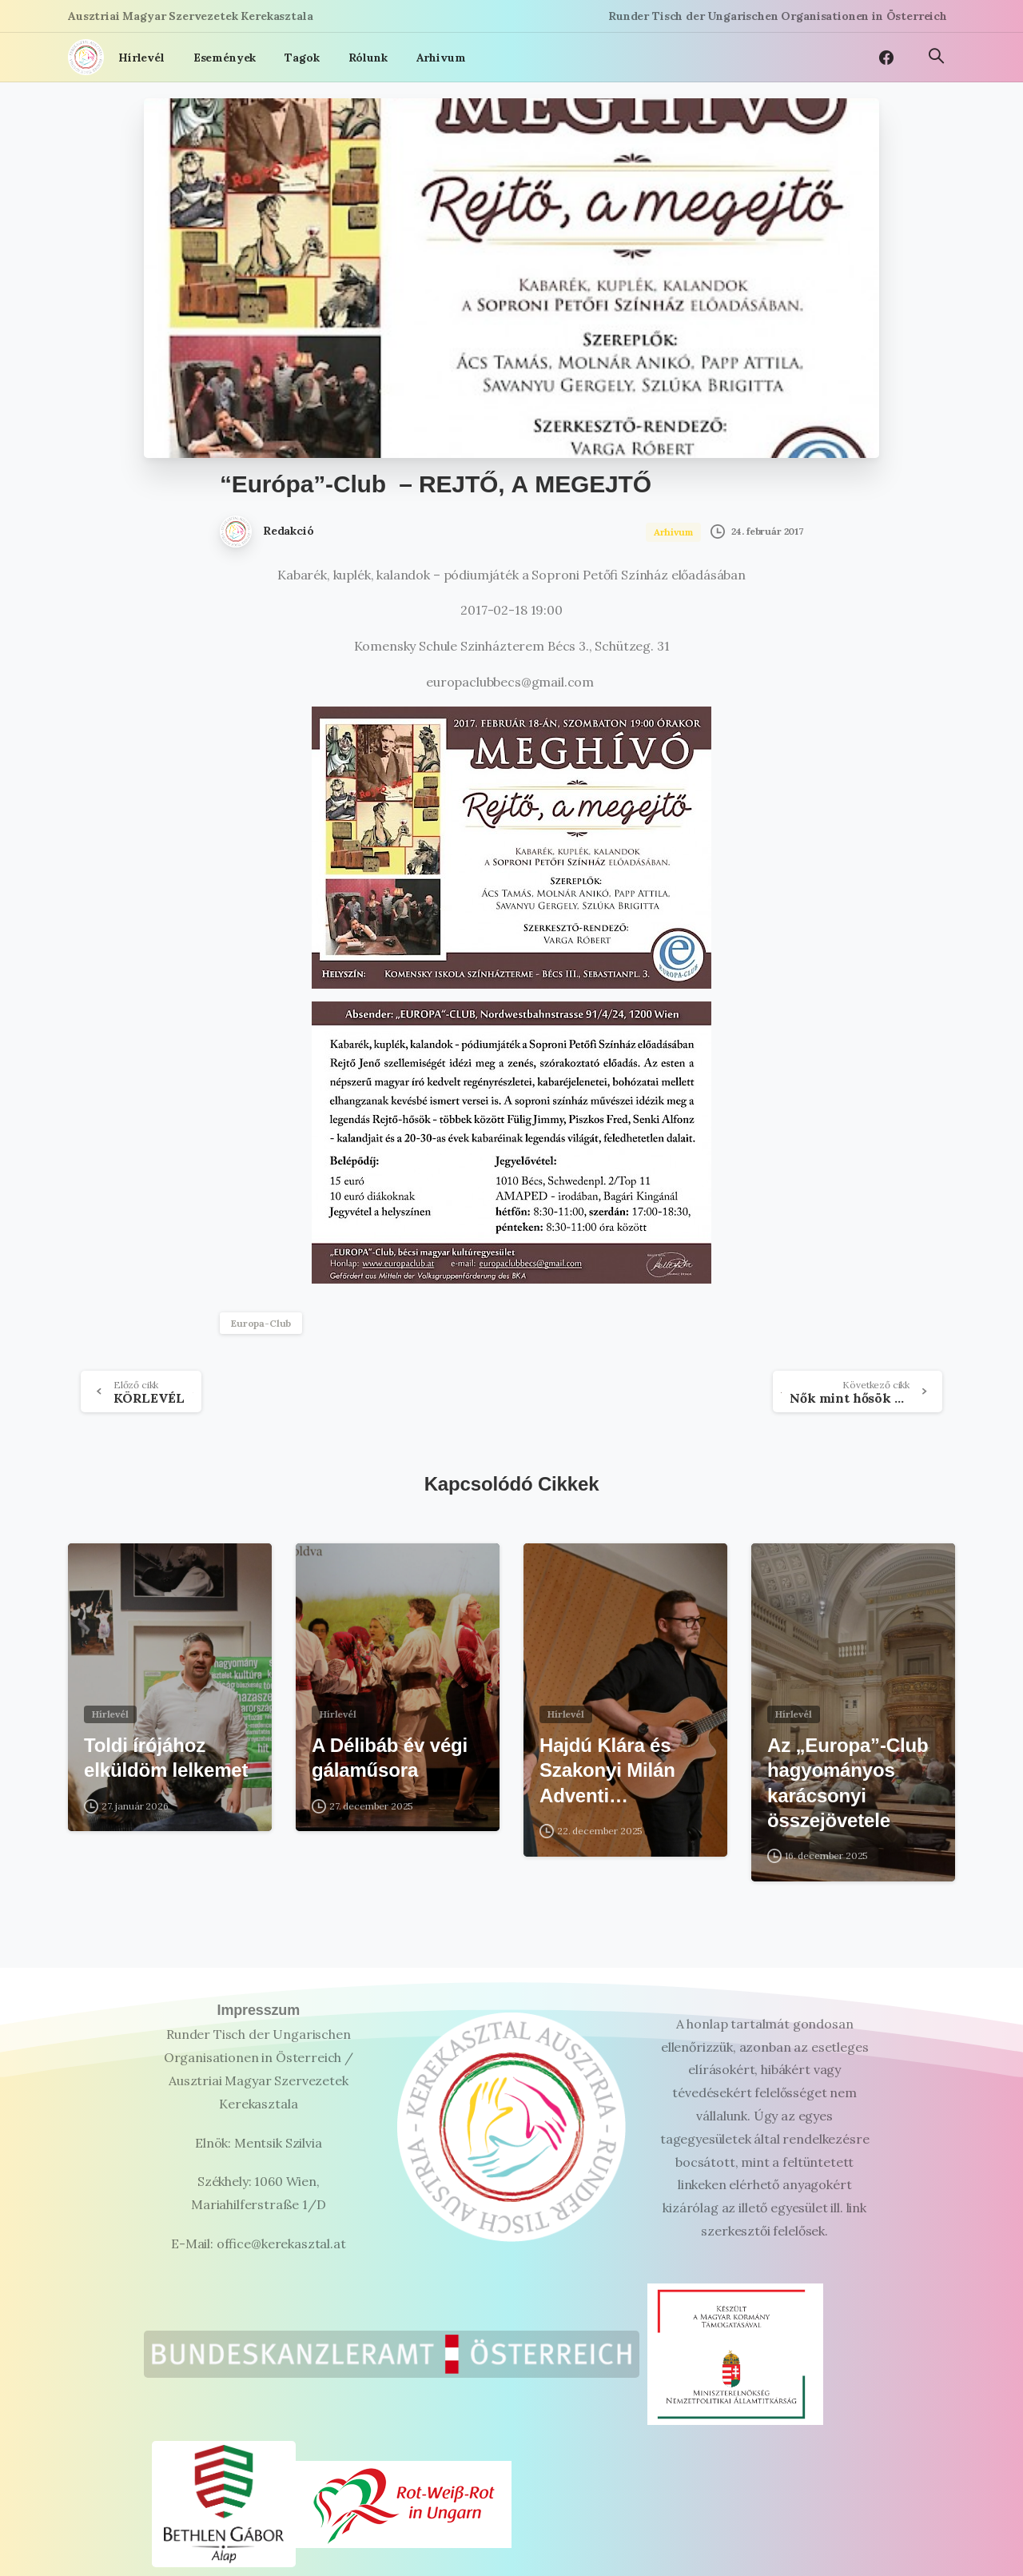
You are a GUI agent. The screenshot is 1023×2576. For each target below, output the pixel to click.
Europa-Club (261, 1323)
